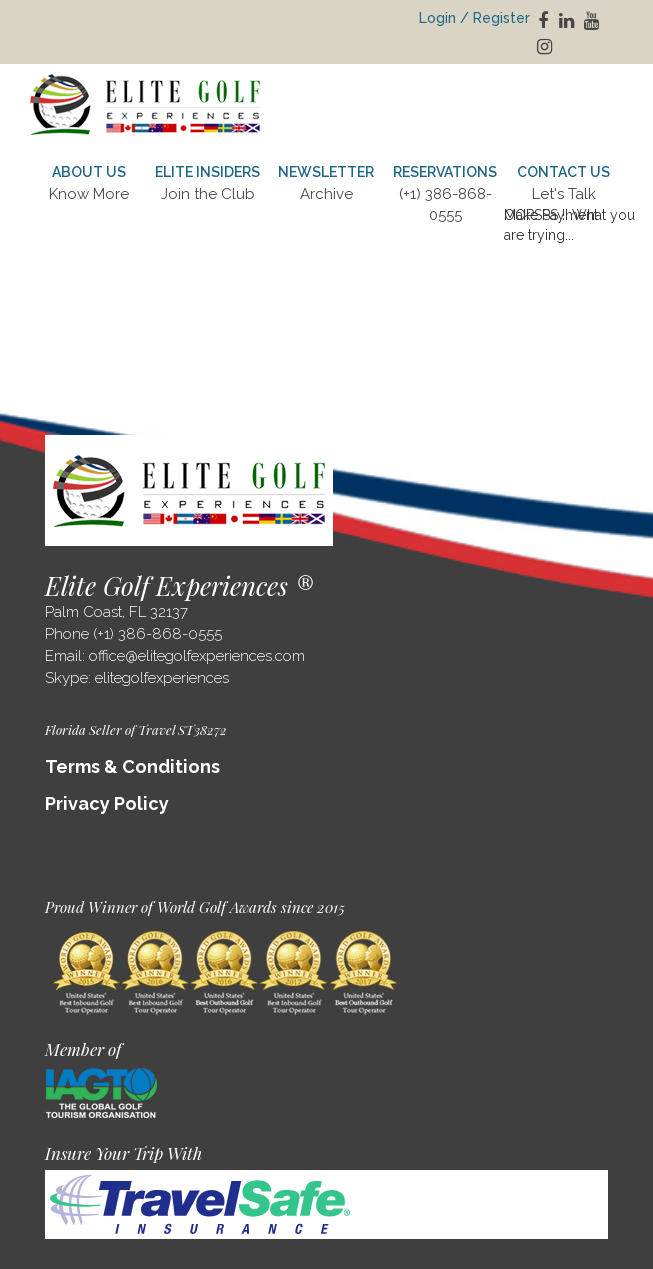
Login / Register (474, 18)
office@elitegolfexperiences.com (197, 656)
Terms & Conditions (132, 766)
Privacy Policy (107, 803)
